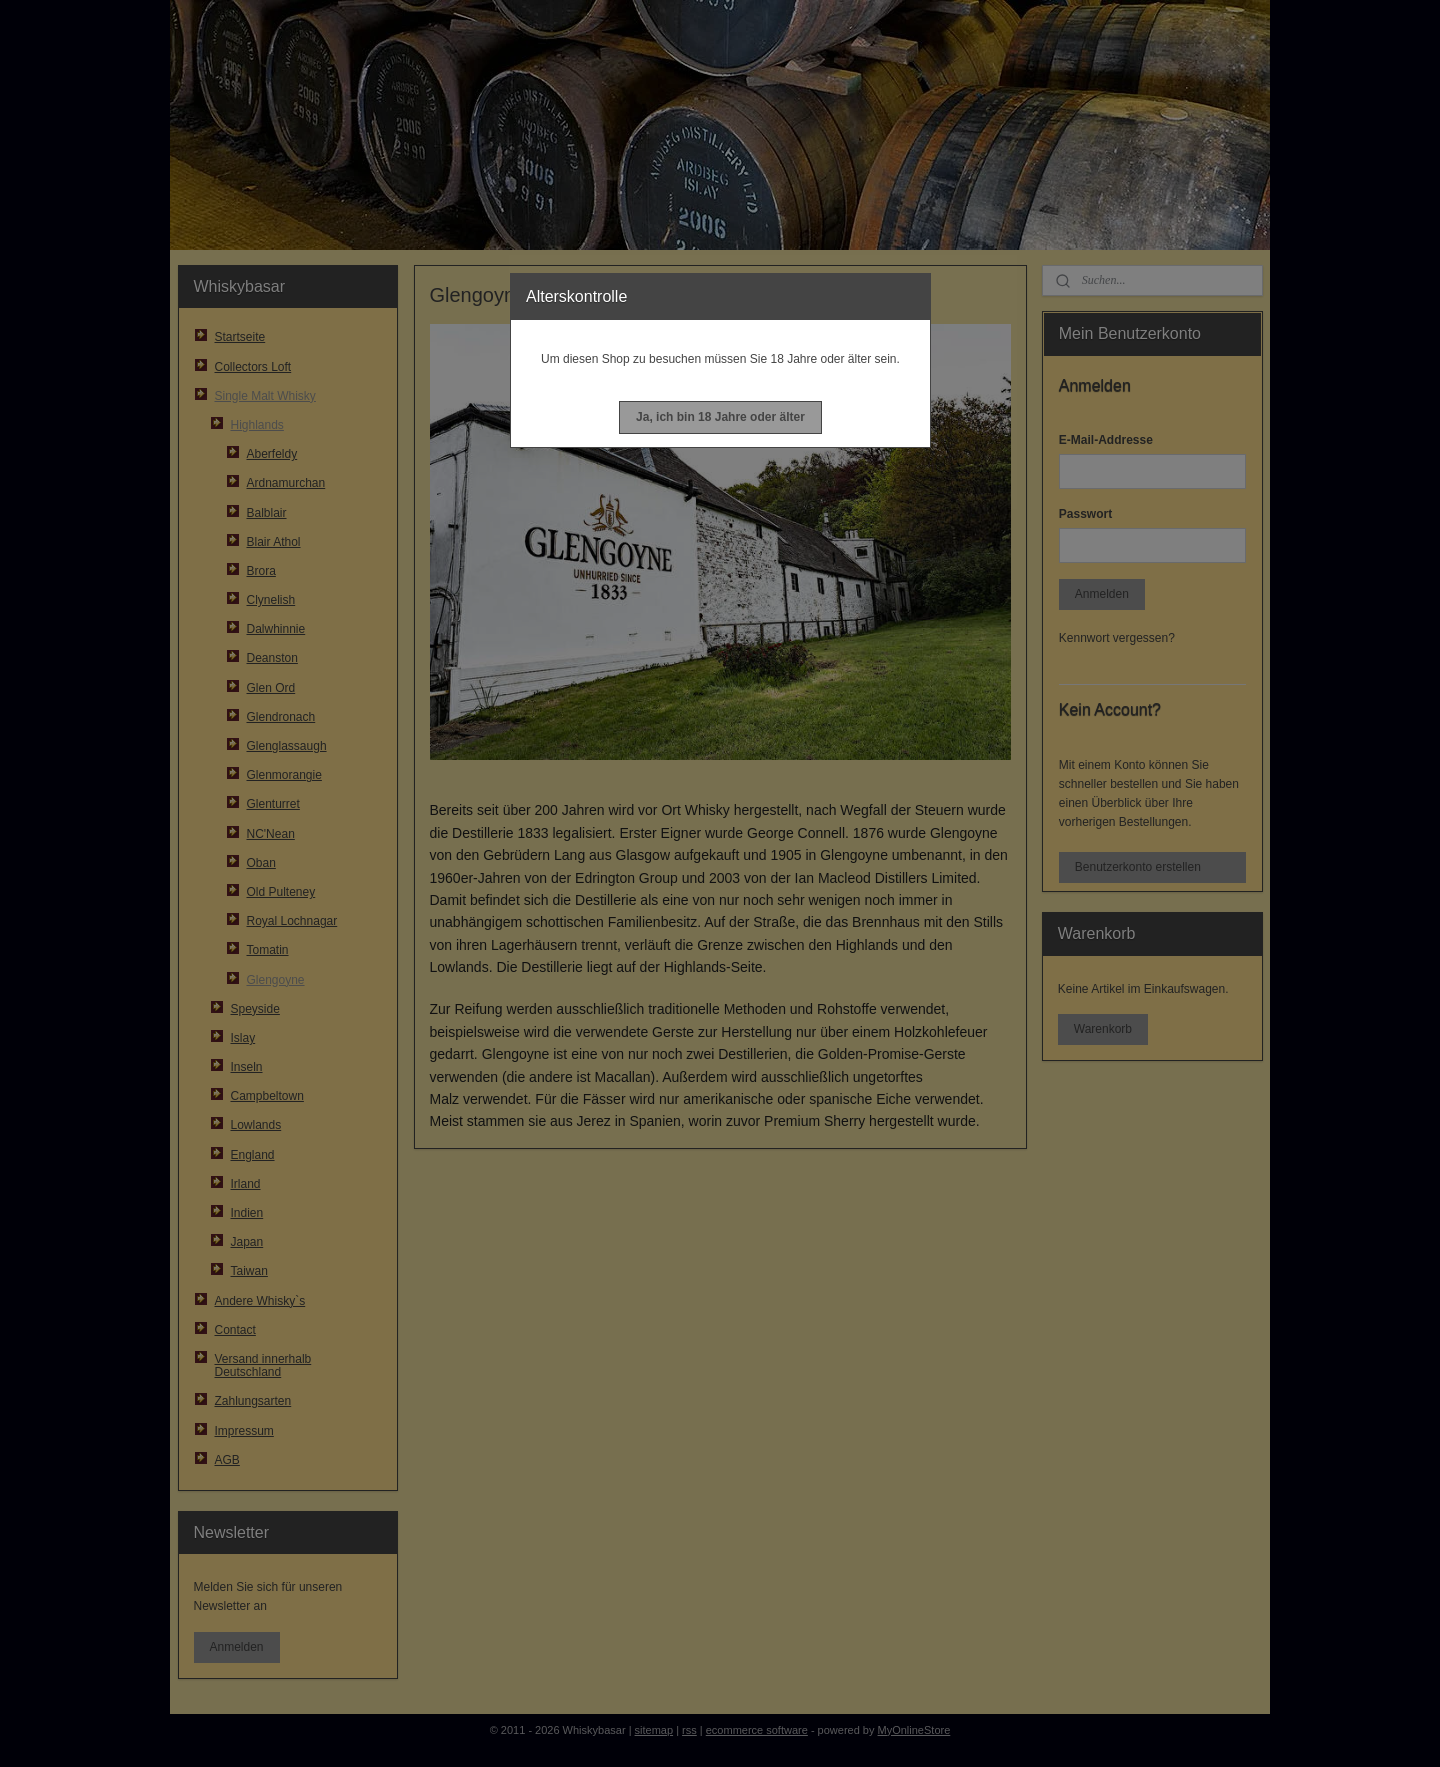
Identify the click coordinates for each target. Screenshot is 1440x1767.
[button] (720, 417)
